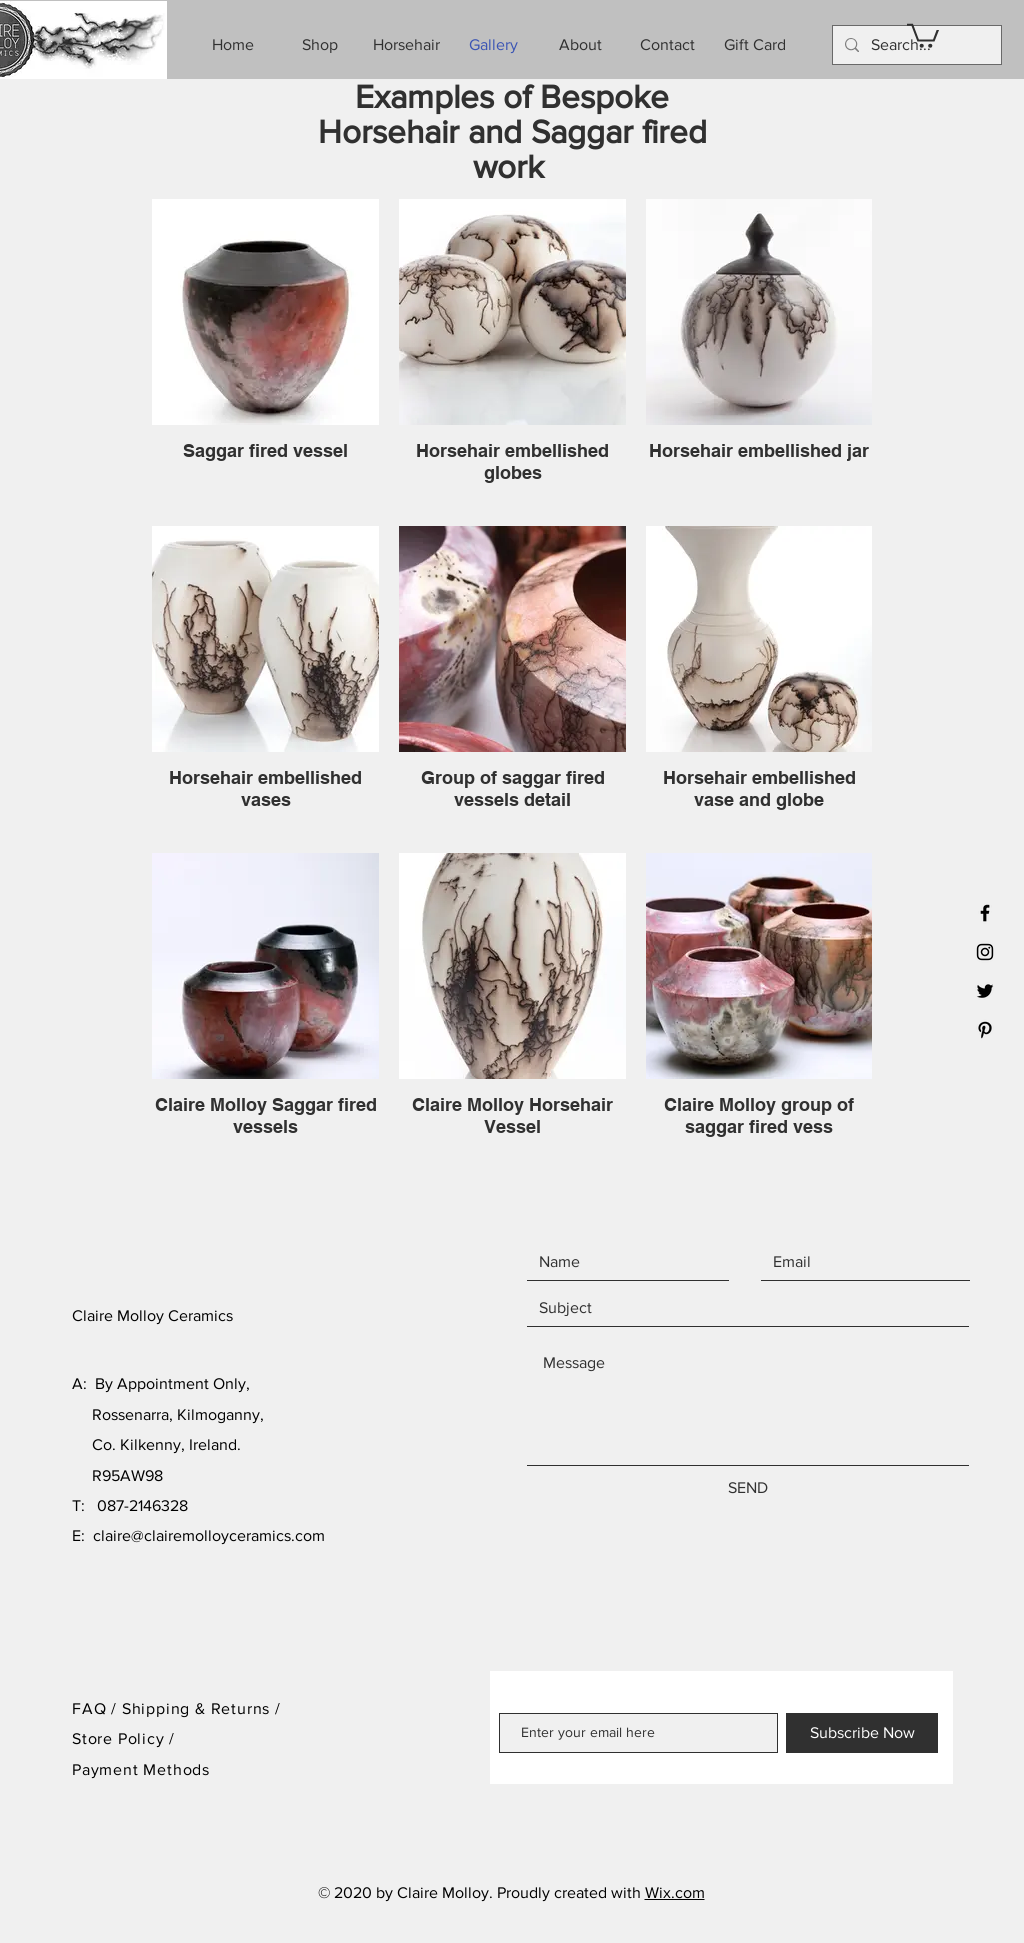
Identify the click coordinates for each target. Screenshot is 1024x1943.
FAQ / (97, 1708)
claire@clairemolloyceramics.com (209, 1535)
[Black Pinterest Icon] (985, 1030)
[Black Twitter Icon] (985, 991)
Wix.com (675, 1892)
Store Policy (120, 1738)
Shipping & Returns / (201, 1708)
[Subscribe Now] (862, 1733)
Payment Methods (141, 1769)
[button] (923, 34)
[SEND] (748, 1488)
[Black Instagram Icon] (985, 952)
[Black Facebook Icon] (985, 913)
